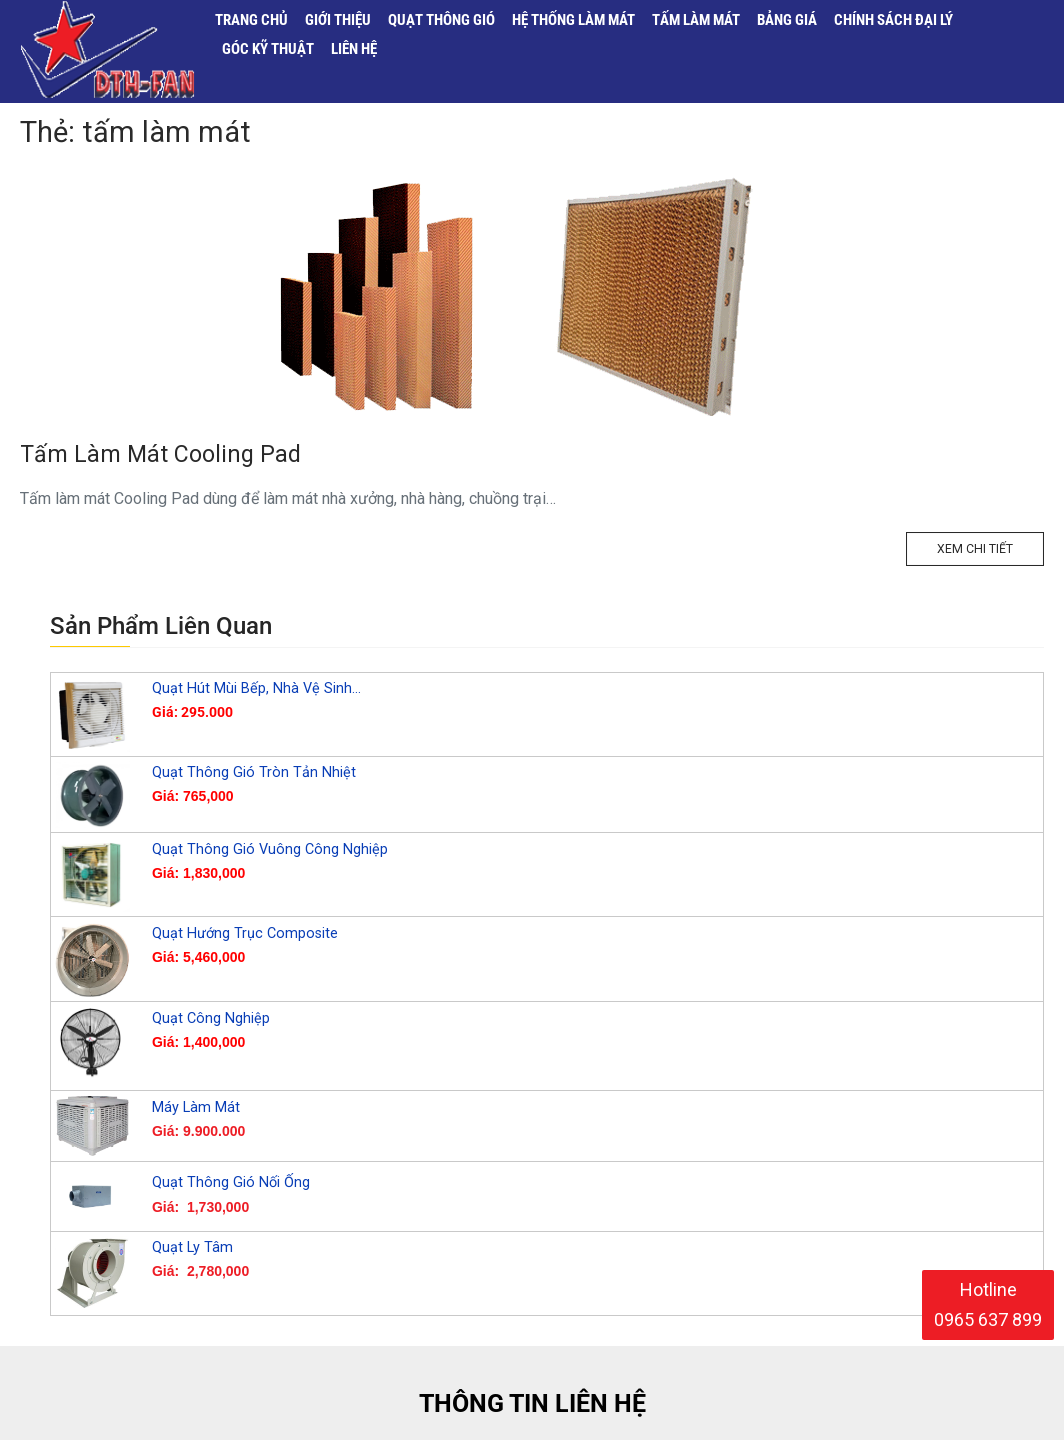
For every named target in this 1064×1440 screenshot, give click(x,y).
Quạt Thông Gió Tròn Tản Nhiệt (254, 827)
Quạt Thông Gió (442, 17)
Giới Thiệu (338, 17)
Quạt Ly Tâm (192, 1302)
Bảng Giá (791, 17)
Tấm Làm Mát (699, 17)
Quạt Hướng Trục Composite (245, 988)
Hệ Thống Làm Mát (575, 17)
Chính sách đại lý (898, 17)
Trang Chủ (249, 17)
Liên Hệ (354, 49)
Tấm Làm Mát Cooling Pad (160, 509)
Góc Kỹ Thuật (267, 49)
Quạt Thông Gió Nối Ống (231, 1237)
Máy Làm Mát (196, 1162)
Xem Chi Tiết (980, 609)
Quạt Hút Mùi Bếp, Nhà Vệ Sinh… (256, 743)
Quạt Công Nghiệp (211, 1073)
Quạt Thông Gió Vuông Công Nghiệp (270, 904)
